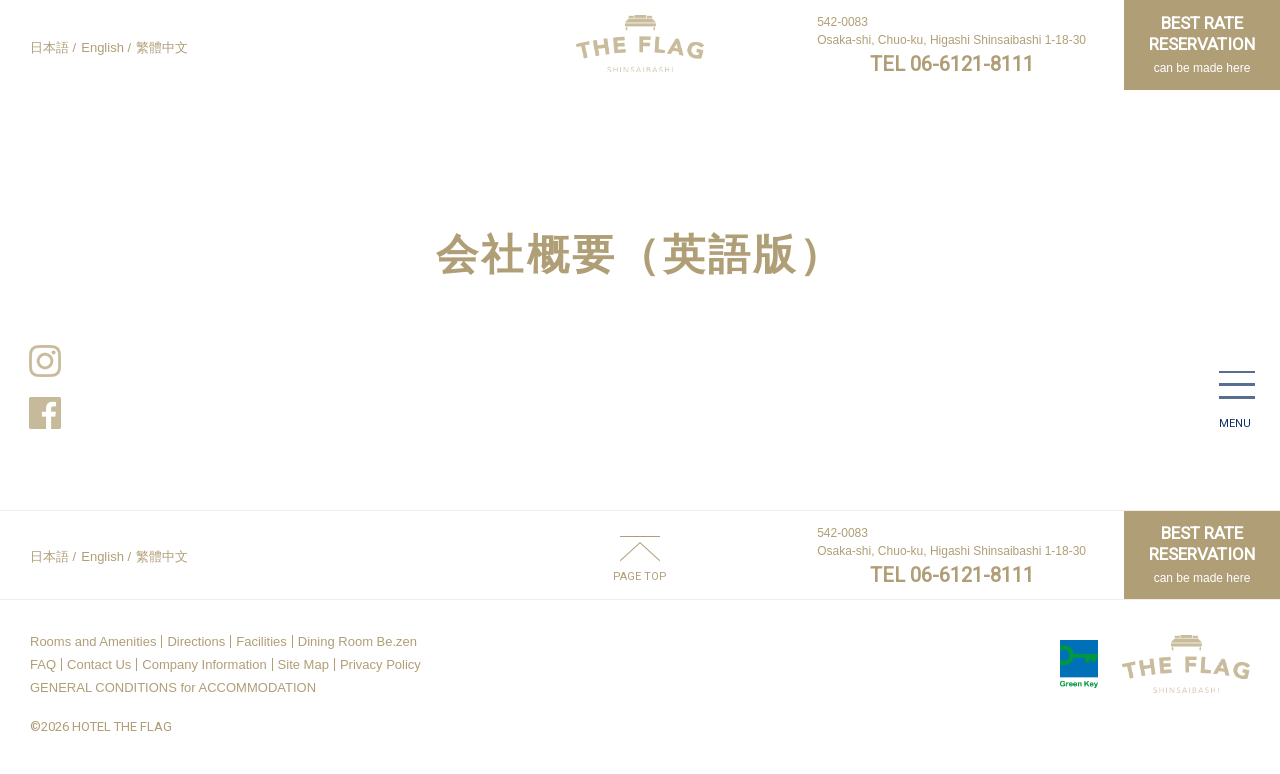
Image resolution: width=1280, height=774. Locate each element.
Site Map (303, 664)
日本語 (49, 47)
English (102, 47)
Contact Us (99, 664)
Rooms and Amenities (93, 641)
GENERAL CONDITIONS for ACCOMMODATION (173, 687)
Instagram (45, 361)
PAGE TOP (640, 576)
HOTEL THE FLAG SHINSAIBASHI (640, 43)
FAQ (43, 664)
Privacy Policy (380, 664)
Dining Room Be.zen (357, 641)
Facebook (45, 413)
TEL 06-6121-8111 (952, 64)
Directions (196, 641)
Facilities (261, 641)
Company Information (204, 664)
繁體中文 (162, 47)
